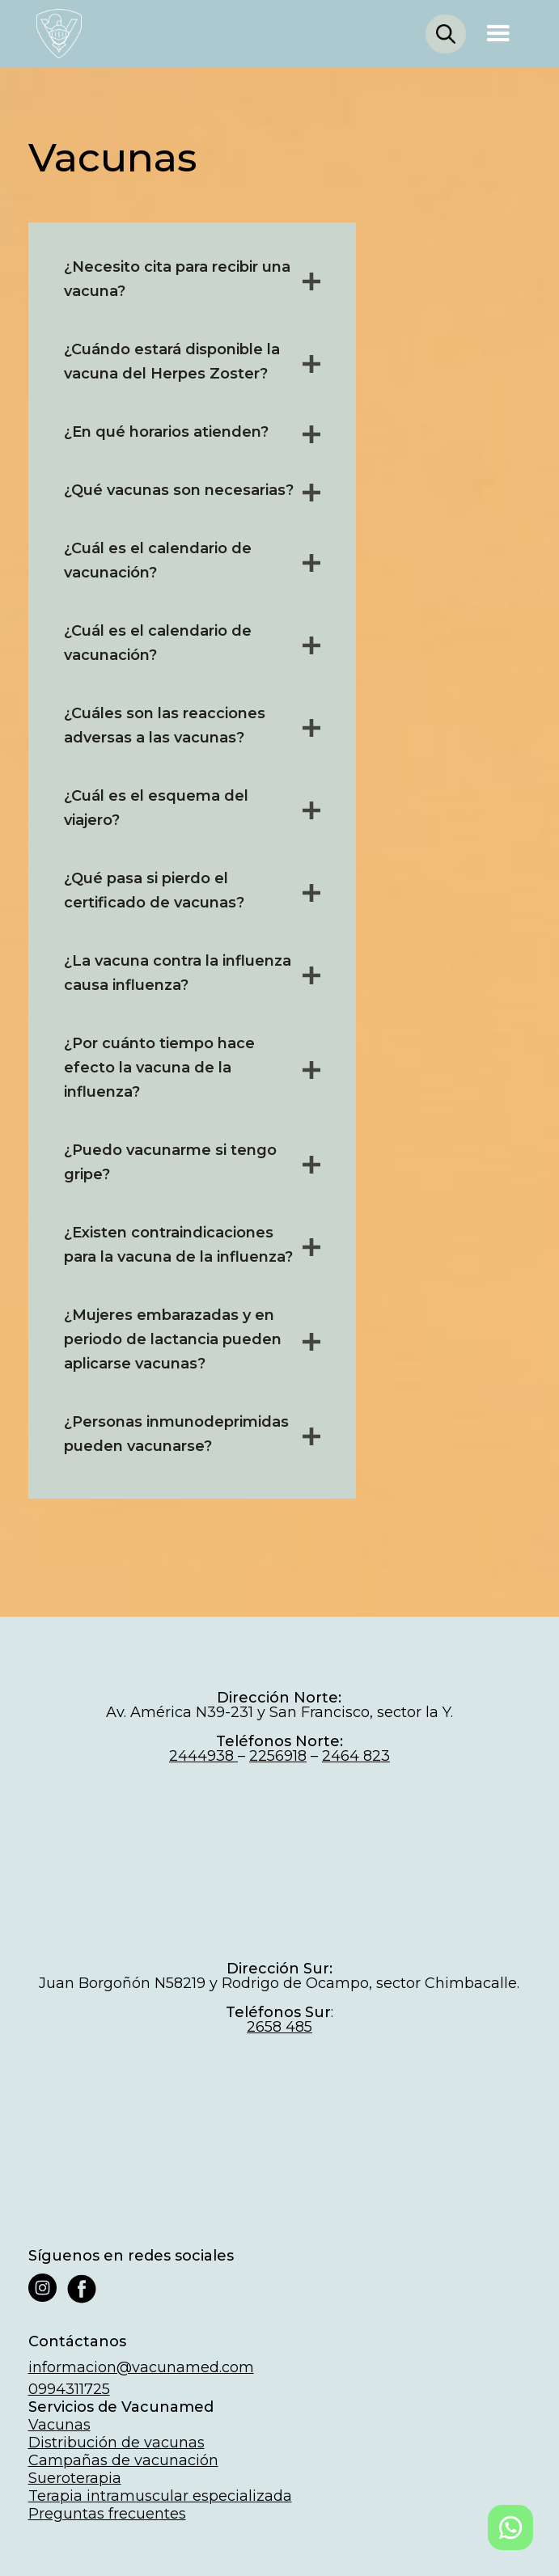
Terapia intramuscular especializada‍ (160, 2496)
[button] (498, 34)
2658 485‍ (279, 2027)
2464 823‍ (356, 1756)
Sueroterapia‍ (74, 2478)
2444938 (203, 1756)
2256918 (278, 1756)
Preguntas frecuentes (107, 2514)
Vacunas (59, 2425)
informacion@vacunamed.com (141, 2367)
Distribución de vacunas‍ (116, 2442)
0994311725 (69, 2389)
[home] (55, 33)
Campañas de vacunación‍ (123, 2460)
